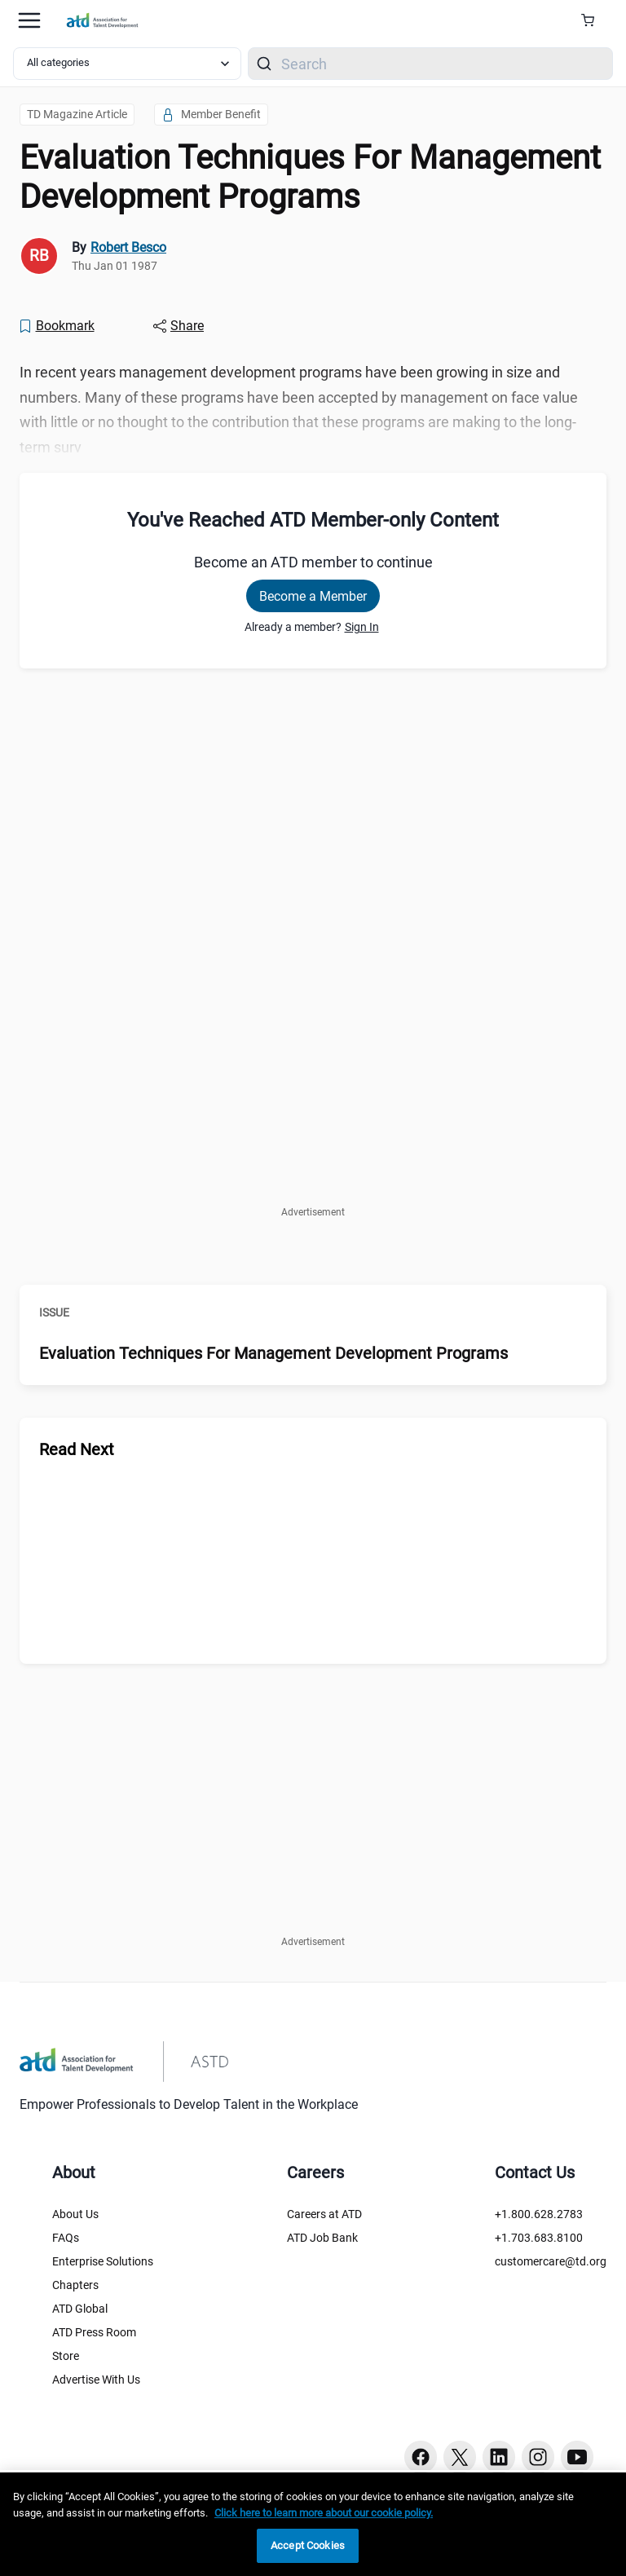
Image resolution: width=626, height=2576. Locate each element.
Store (65, 2355)
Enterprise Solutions (102, 2261)
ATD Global (80, 2308)
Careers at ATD (324, 2214)
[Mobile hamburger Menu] (29, 20)
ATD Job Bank (322, 2237)
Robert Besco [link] (128, 247)
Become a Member (313, 596)
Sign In (362, 626)
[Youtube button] (577, 2457)
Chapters (75, 2284)
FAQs (65, 2237)
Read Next (76, 1449)
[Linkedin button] (499, 2457)
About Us (75, 2214)
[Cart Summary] (594, 20)
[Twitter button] (459, 2457)
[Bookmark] (56, 326)
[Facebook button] (420, 2457)
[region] (313, 2524)
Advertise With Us (96, 2379)
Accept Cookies (308, 2545)
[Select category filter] (127, 63)
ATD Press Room (94, 2332)
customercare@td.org (550, 2261)
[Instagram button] (538, 2457)
